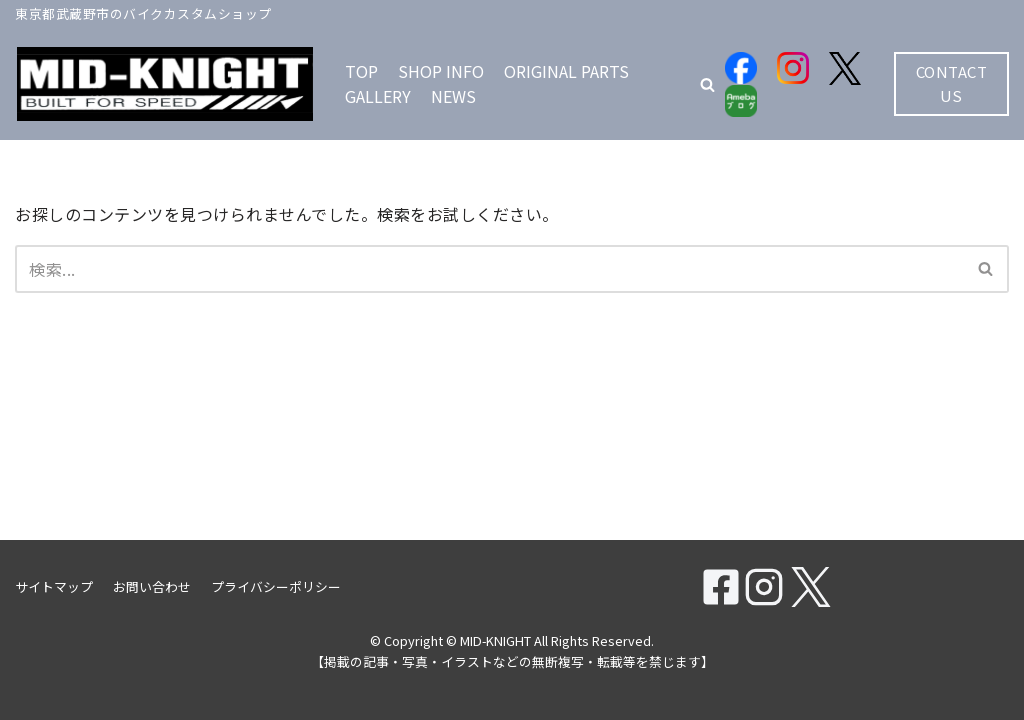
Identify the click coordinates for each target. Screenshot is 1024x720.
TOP (361, 71)
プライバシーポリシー (276, 586)
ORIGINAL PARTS (566, 71)
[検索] (489, 269)
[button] (707, 84)
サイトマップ (54, 586)
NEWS (453, 96)
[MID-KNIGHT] (165, 84)
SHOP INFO (441, 71)
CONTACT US (952, 83)
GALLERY (378, 96)
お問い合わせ (152, 586)
